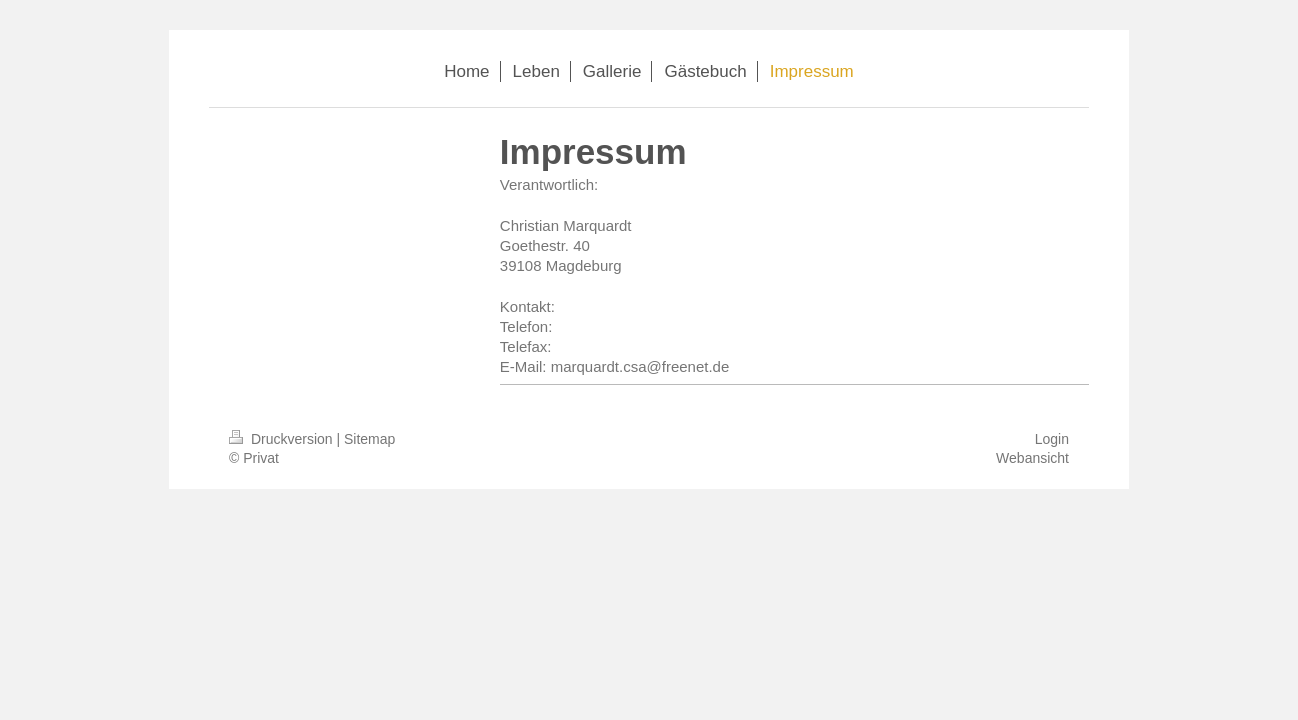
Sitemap (369, 439)
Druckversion (282, 439)
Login (1052, 439)
